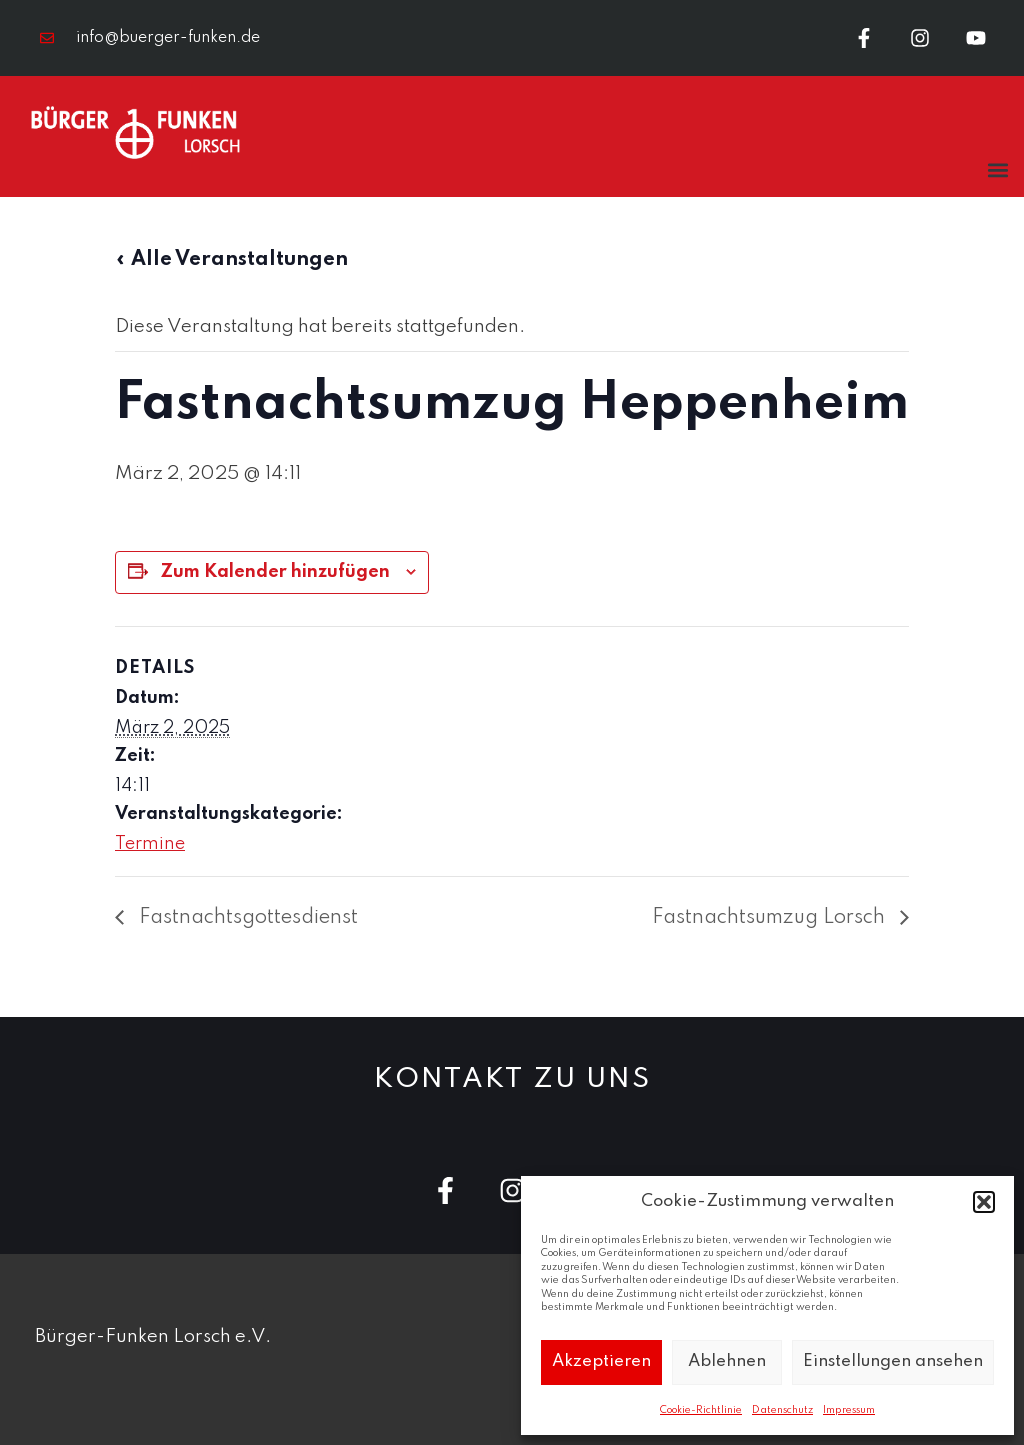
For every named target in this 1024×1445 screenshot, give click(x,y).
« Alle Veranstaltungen (231, 260)
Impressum (849, 1410)
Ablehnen (727, 1361)
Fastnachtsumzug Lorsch (771, 918)
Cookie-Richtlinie (701, 1410)
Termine (150, 844)
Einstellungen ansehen (893, 1361)
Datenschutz (782, 1410)
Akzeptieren (601, 1361)
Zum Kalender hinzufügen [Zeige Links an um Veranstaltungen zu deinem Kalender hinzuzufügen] (275, 572)
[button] (984, 1202)
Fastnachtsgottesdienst (246, 918)
